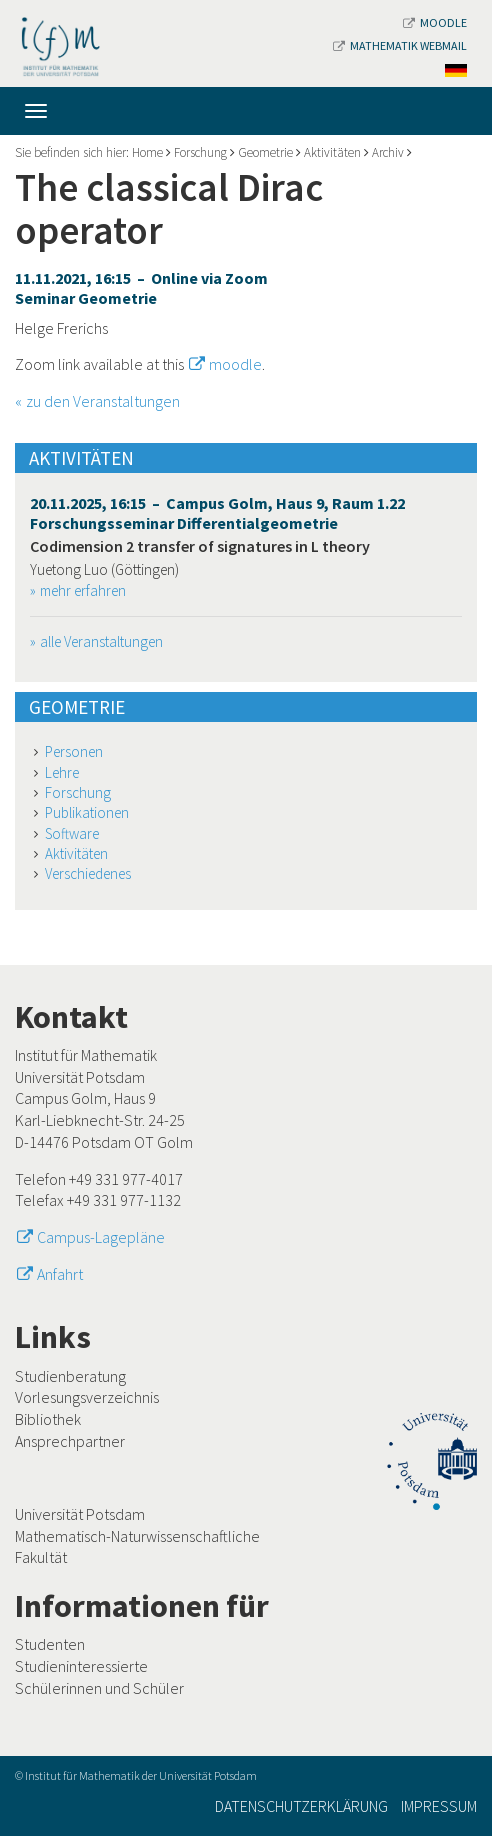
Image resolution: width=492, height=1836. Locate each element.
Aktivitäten (332, 152)
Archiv (388, 152)
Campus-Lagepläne (101, 1237)
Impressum (439, 1806)
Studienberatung (70, 1376)
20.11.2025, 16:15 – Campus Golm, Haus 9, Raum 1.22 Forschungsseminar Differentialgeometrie (217, 513)
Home (147, 152)
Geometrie (265, 152)
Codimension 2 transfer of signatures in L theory (200, 546)
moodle (235, 364)
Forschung (200, 152)
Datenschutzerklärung (301, 1806)
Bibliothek (48, 1419)
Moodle (435, 22)
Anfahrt (60, 1274)
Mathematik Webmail (400, 45)
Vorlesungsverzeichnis (87, 1397)
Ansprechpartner (70, 1441)
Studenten (50, 1644)
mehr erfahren (83, 590)
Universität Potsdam (80, 1514)
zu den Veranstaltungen (103, 401)
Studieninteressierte (81, 1666)
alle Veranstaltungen (101, 641)
